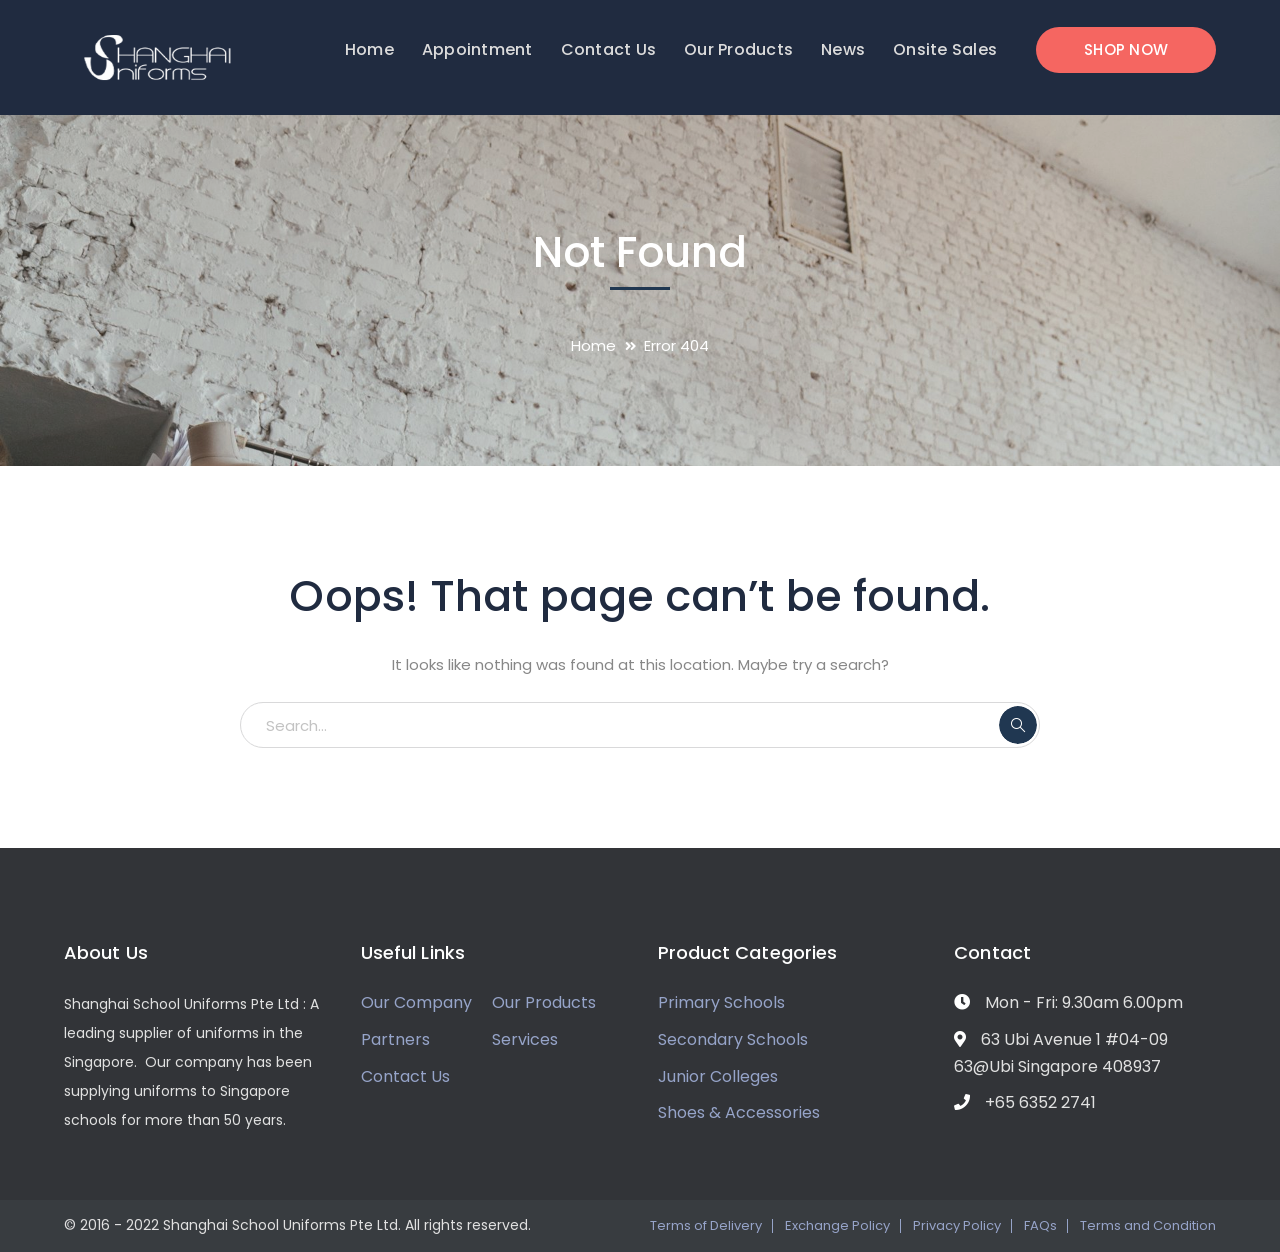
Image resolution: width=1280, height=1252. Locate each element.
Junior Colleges (718, 1076)
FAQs (1040, 1225)
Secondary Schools (733, 1039)
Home (593, 345)
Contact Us (405, 1076)
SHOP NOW (1126, 49)
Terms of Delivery (706, 1225)
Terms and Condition (1148, 1225)
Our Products (544, 1002)
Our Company (416, 1002)
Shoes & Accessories (739, 1112)
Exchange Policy (837, 1225)
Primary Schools (721, 1002)
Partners (395, 1039)
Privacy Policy (957, 1225)
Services (525, 1039)
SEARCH (1018, 725)
